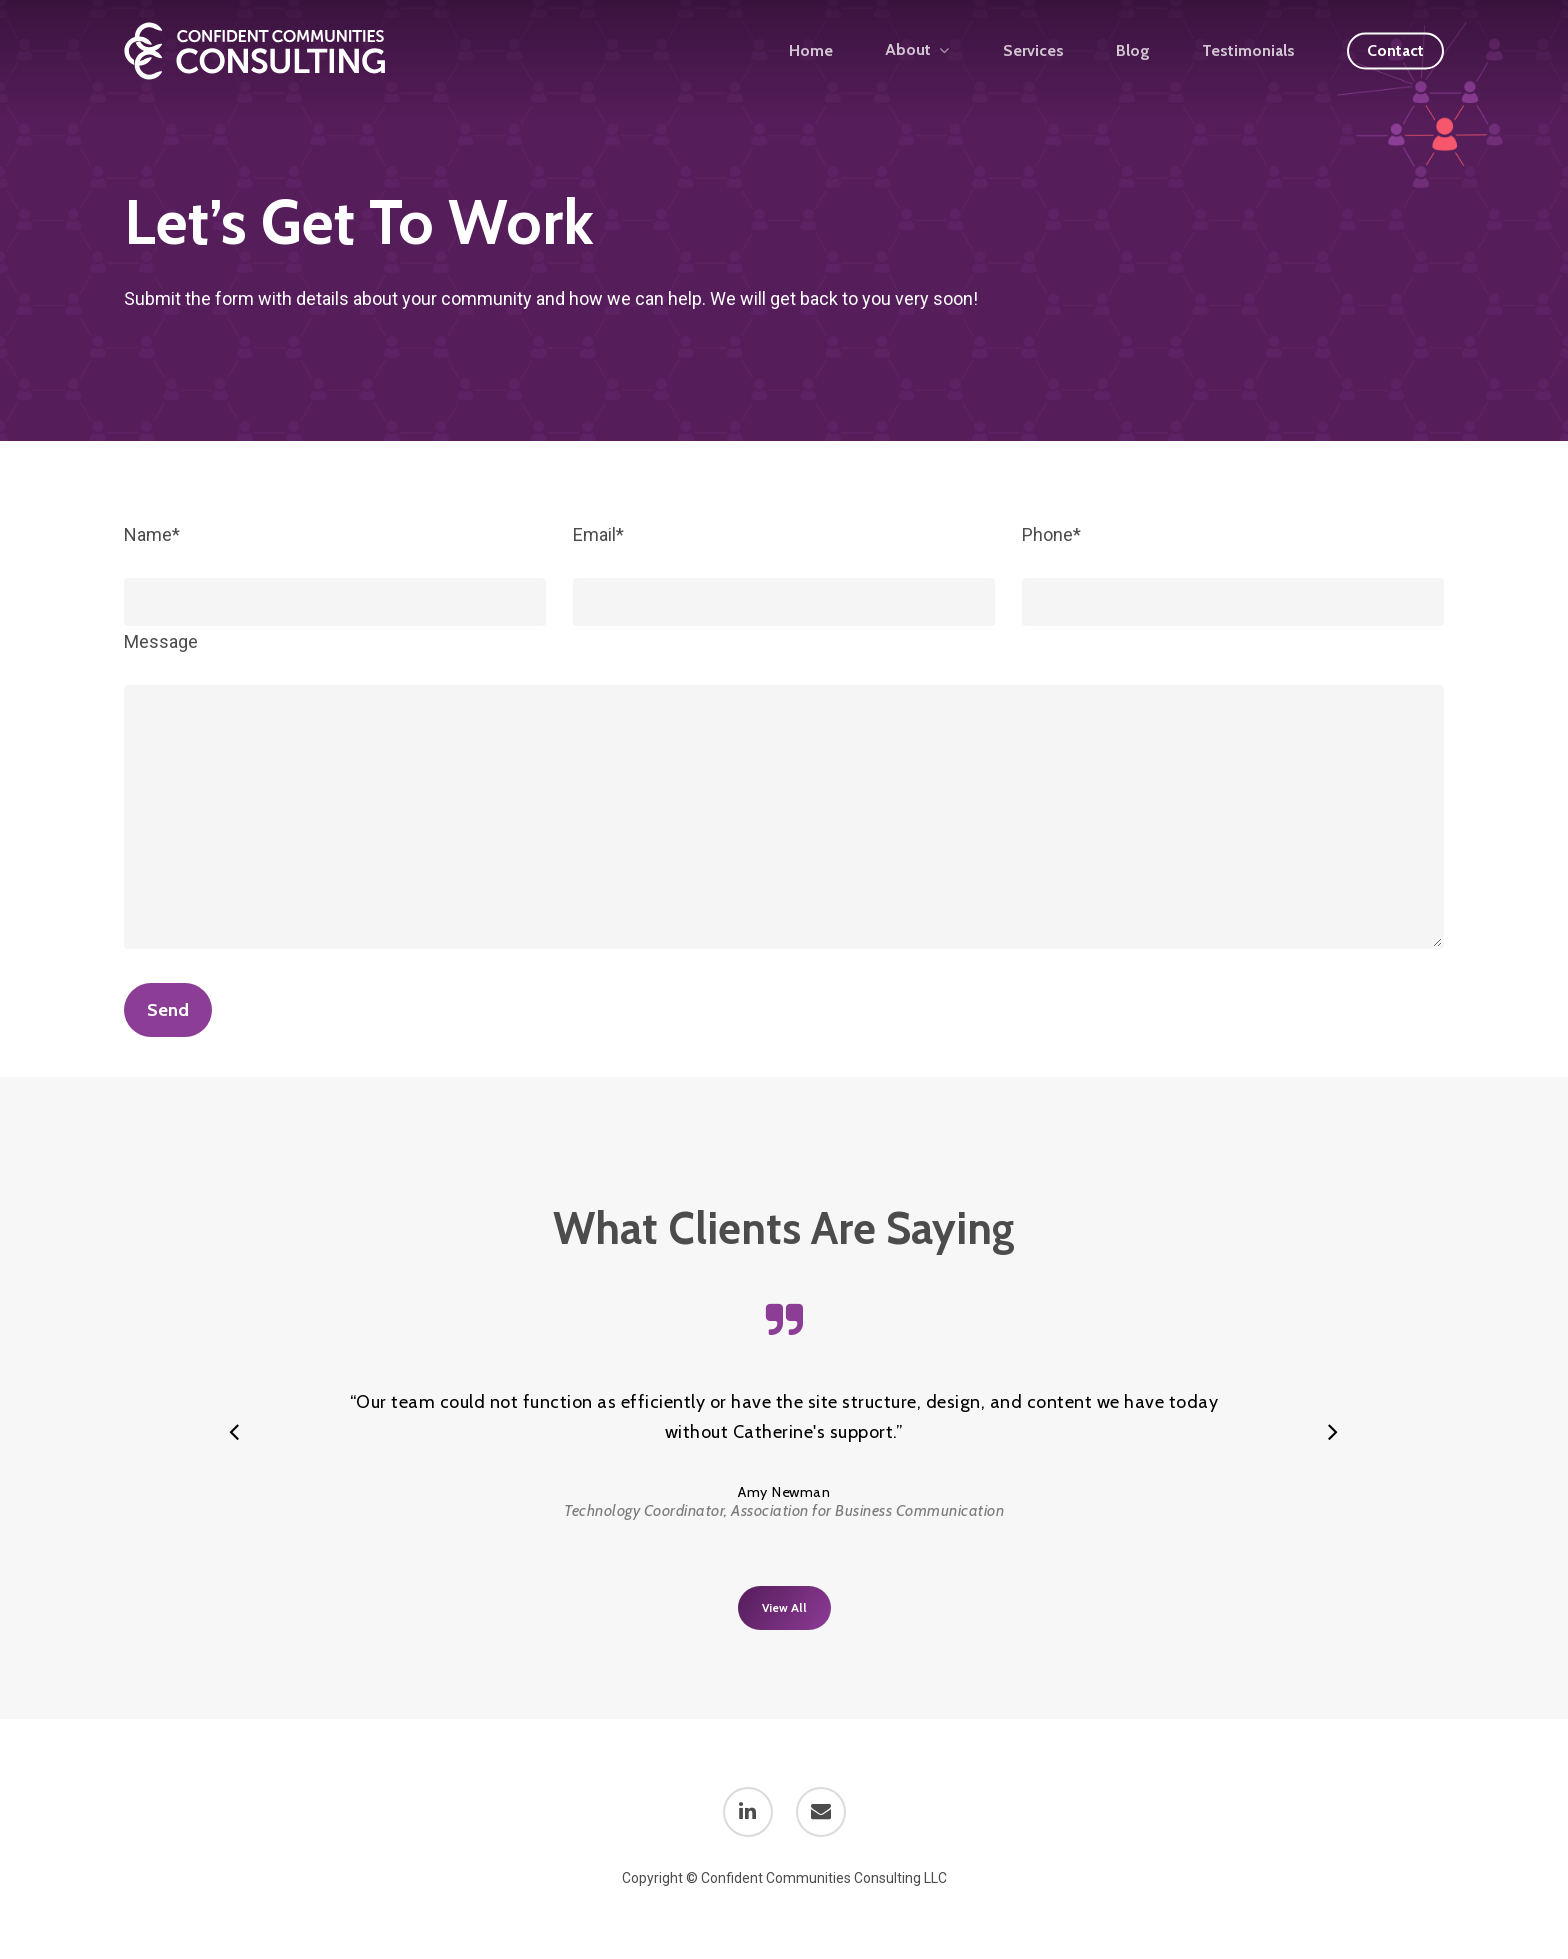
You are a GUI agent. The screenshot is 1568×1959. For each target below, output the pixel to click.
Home (811, 51)
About (917, 50)
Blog (1133, 51)
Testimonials (1248, 51)
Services (1033, 51)
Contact (1395, 51)
